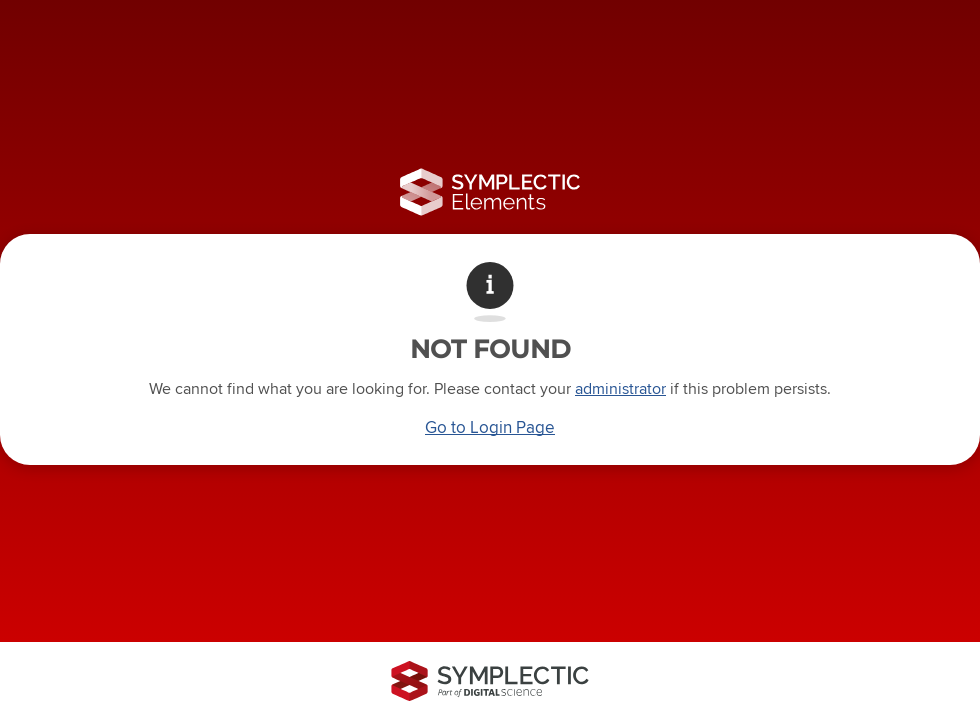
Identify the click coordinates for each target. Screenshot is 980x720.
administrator (620, 388)
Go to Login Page (490, 427)
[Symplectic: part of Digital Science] (490, 681)
